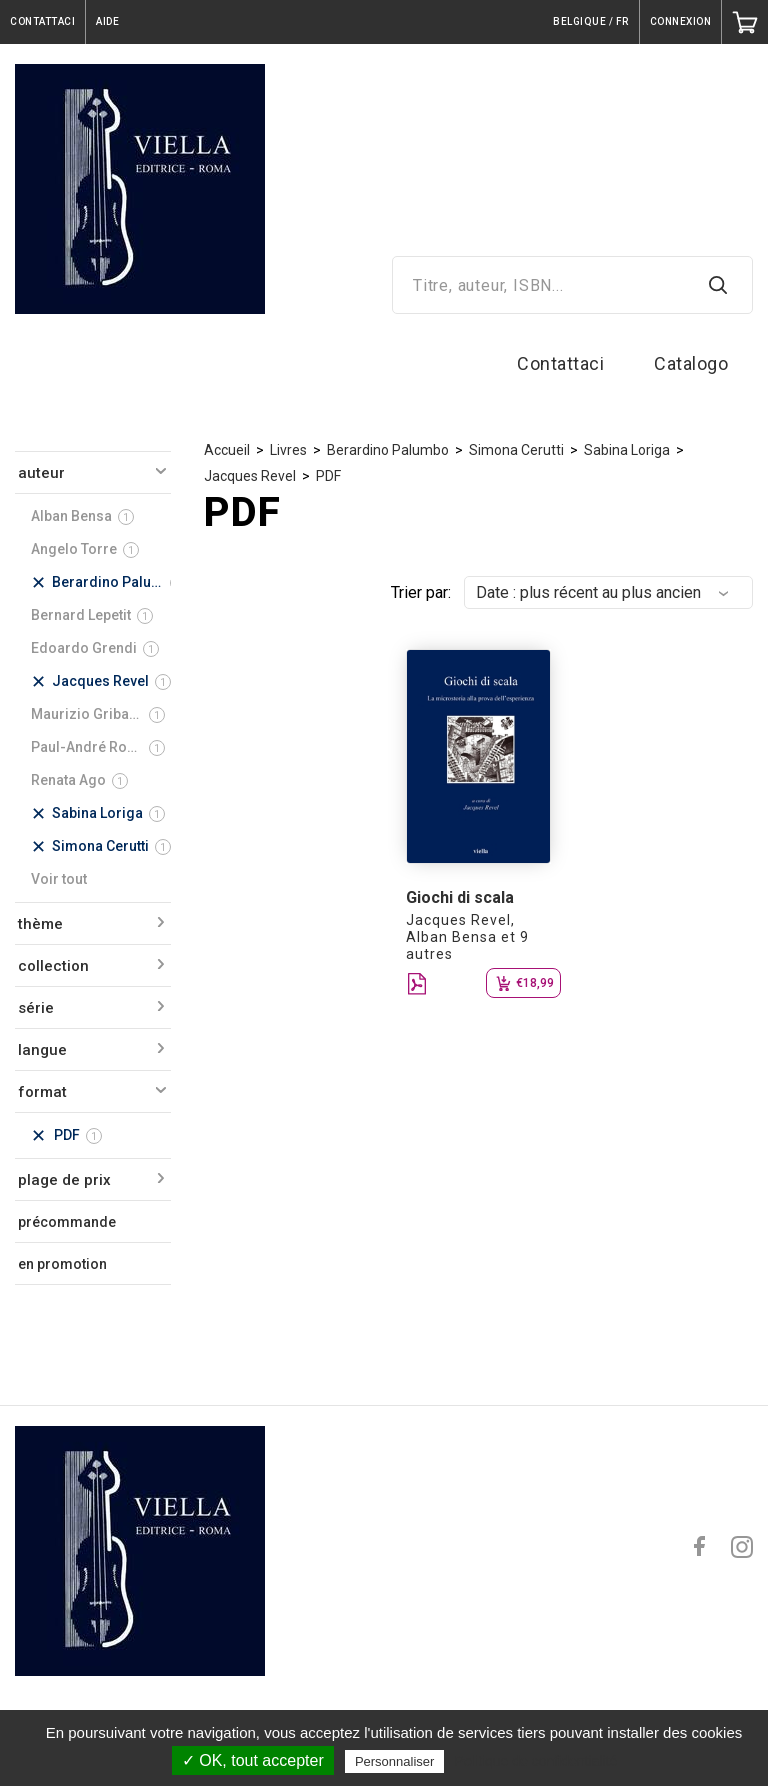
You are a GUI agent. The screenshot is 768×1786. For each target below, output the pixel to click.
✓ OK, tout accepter (253, 1760)
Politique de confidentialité (536, 1761)
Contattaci (560, 363)
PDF (328, 476)
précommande (67, 1222)
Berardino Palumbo (388, 450)
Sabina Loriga (627, 450)
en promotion (62, 1264)
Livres (288, 450)
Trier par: (421, 592)
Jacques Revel (250, 476)
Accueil (227, 450)
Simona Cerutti (516, 450)
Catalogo (691, 363)
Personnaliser (395, 1761)
